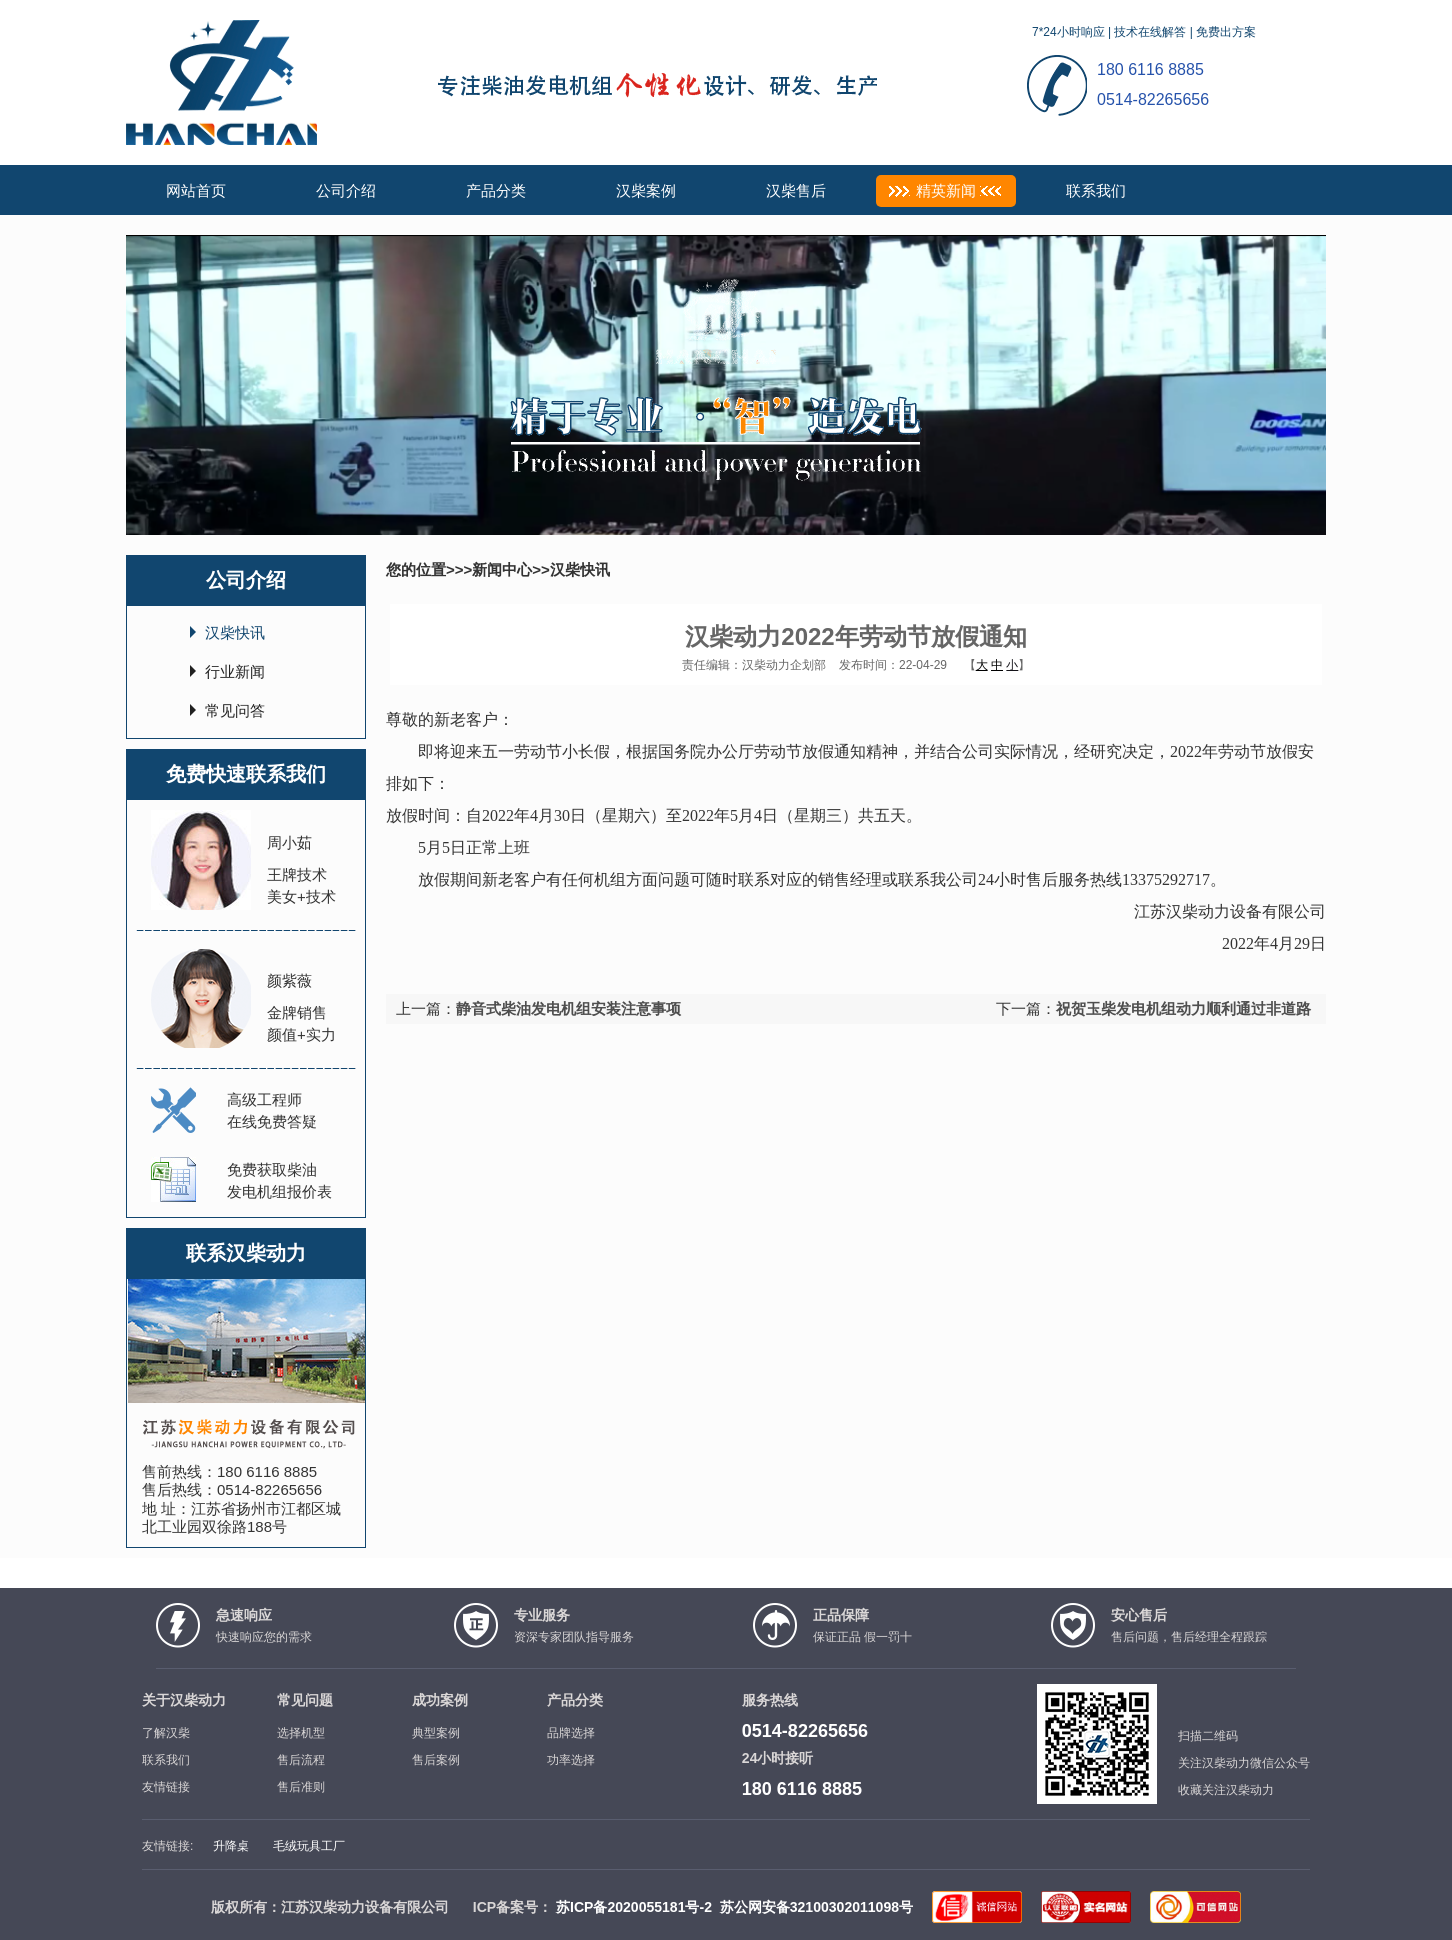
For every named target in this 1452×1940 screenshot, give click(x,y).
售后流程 (301, 1760)
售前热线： (179, 1471)
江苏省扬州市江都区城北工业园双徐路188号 (241, 1517)
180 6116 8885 (267, 1471)
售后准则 (301, 1787)
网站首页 (196, 190)
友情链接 (166, 1787)
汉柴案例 (646, 190)
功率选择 (571, 1760)
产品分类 (496, 190)
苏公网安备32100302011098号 (816, 1907)
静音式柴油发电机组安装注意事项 (568, 1008)
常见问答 (235, 710)
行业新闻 (235, 671)
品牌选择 (571, 1733)
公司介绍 (346, 190)
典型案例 (436, 1733)
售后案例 (436, 1760)
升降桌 (231, 1846)
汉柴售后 (796, 190)
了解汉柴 (166, 1733)
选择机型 (301, 1733)
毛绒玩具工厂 (309, 1846)
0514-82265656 (269, 1489)
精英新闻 (946, 190)
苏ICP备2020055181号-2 (634, 1907)
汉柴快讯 (235, 632)
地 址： (166, 1508)
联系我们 (1096, 190)
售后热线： (179, 1489)
